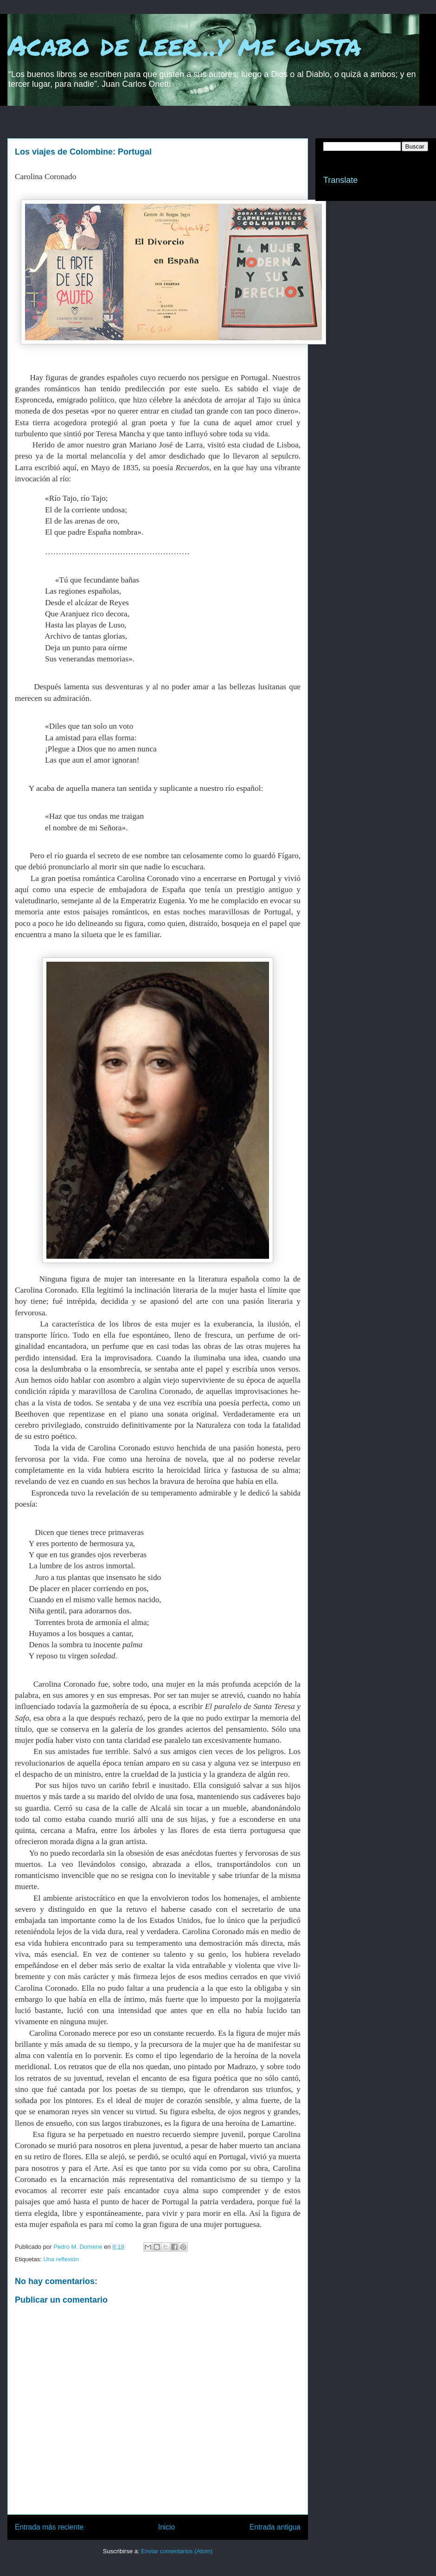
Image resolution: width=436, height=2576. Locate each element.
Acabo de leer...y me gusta (184, 45)
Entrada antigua (275, 2527)
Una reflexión (61, 2259)
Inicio (166, 2527)
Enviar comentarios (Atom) (176, 2551)
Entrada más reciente (49, 2527)
